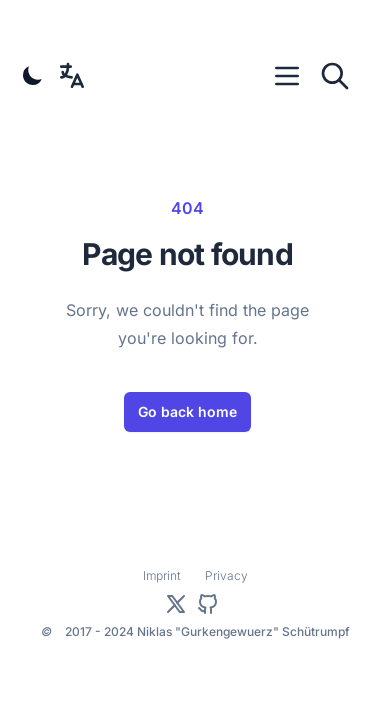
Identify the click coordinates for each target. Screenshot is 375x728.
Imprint (162, 575)
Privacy (226, 575)
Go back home (187, 411)
